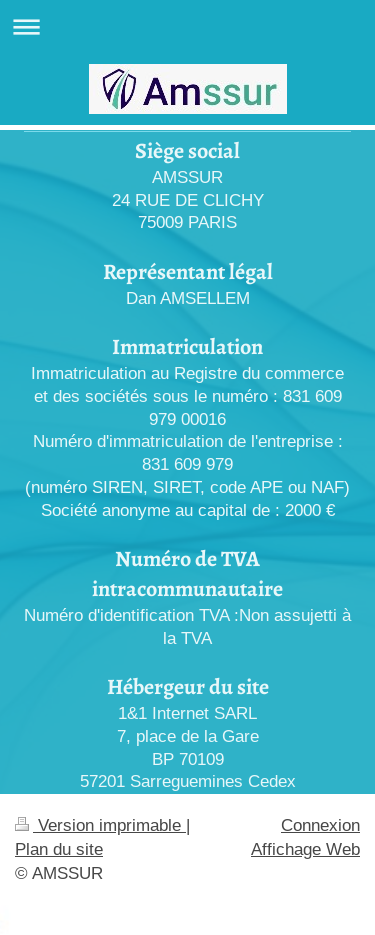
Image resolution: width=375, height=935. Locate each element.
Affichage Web (305, 849)
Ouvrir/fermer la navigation (187, 26)
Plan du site (59, 849)
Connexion (320, 825)
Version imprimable (100, 825)
